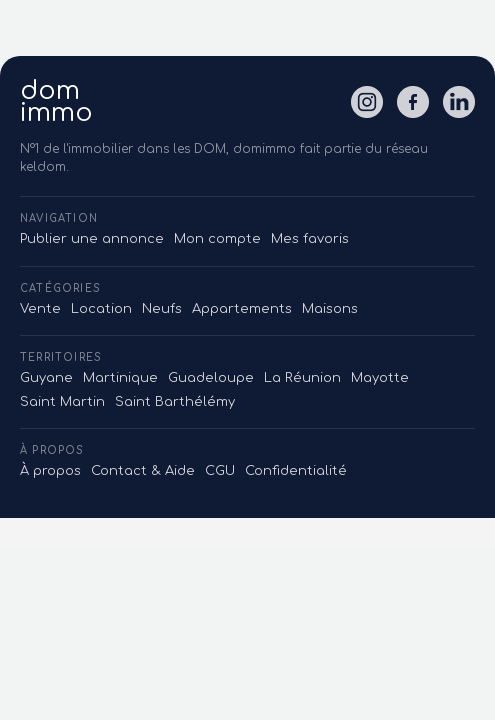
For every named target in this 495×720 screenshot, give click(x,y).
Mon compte (217, 239)
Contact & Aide (143, 471)
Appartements (242, 309)
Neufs (162, 309)
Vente (40, 309)
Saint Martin (62, 402)
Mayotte (380, 378)
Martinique (120, 378)
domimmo (56, 102)
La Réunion (302, 378)
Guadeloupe (211, 378)
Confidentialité (296, 471)
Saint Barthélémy (175, 402)
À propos (50, 471)
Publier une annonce (92, 239)
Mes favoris (310, 239)
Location (101, 309)
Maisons (330, 309)
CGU (220, 471)
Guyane (46, 378)
